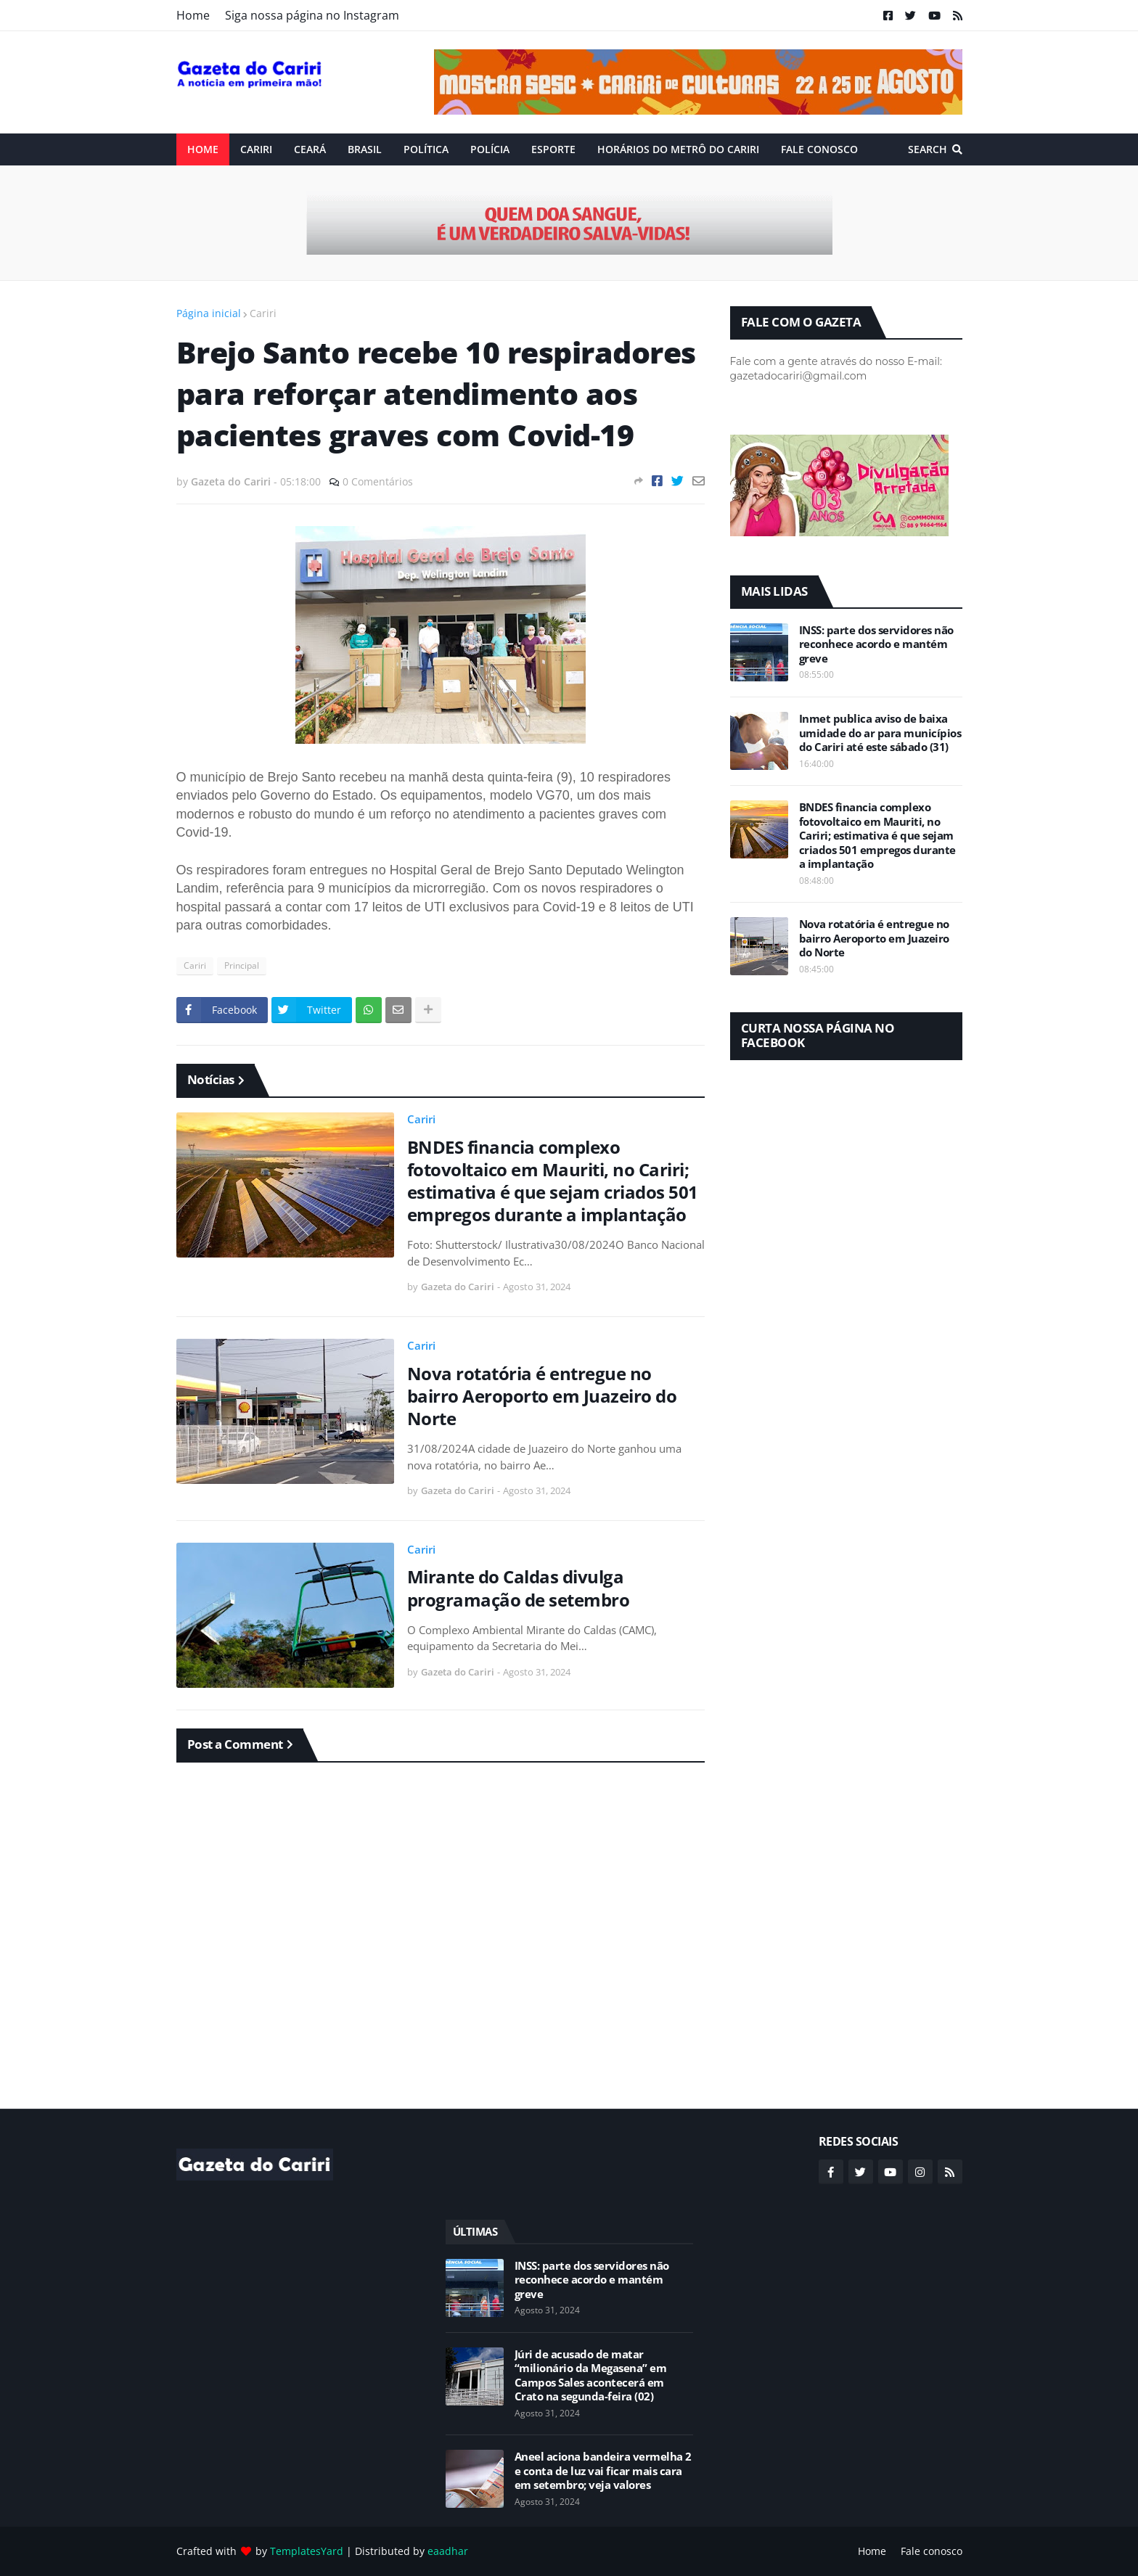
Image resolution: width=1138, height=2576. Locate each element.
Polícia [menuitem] (489, 149)
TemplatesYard (306, 2551)
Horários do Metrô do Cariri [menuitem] (678, 149)
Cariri (263, 313)
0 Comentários (378, 481)
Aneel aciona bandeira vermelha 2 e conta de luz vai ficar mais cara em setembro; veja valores (603, 2471)
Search (927, 149)
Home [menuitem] (202, 149)
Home (193, 15)
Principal (241, 965)
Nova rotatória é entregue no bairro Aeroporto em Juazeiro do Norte (542, 1396)
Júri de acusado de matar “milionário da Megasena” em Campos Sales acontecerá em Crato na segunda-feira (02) (591, 2375)
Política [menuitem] (426, 149)
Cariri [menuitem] (256, 149)
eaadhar (447, 2551)
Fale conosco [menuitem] (819, 149)
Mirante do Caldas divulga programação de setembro (518, 1587)
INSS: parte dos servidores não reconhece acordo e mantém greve (876, 644)
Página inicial (208, 313)
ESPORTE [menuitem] (553, 149)
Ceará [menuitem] (310, 149)
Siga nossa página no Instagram (312, 15)
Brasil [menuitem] (365, 149)
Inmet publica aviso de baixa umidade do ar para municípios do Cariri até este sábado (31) (880, 733)
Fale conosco (931, 2551)
